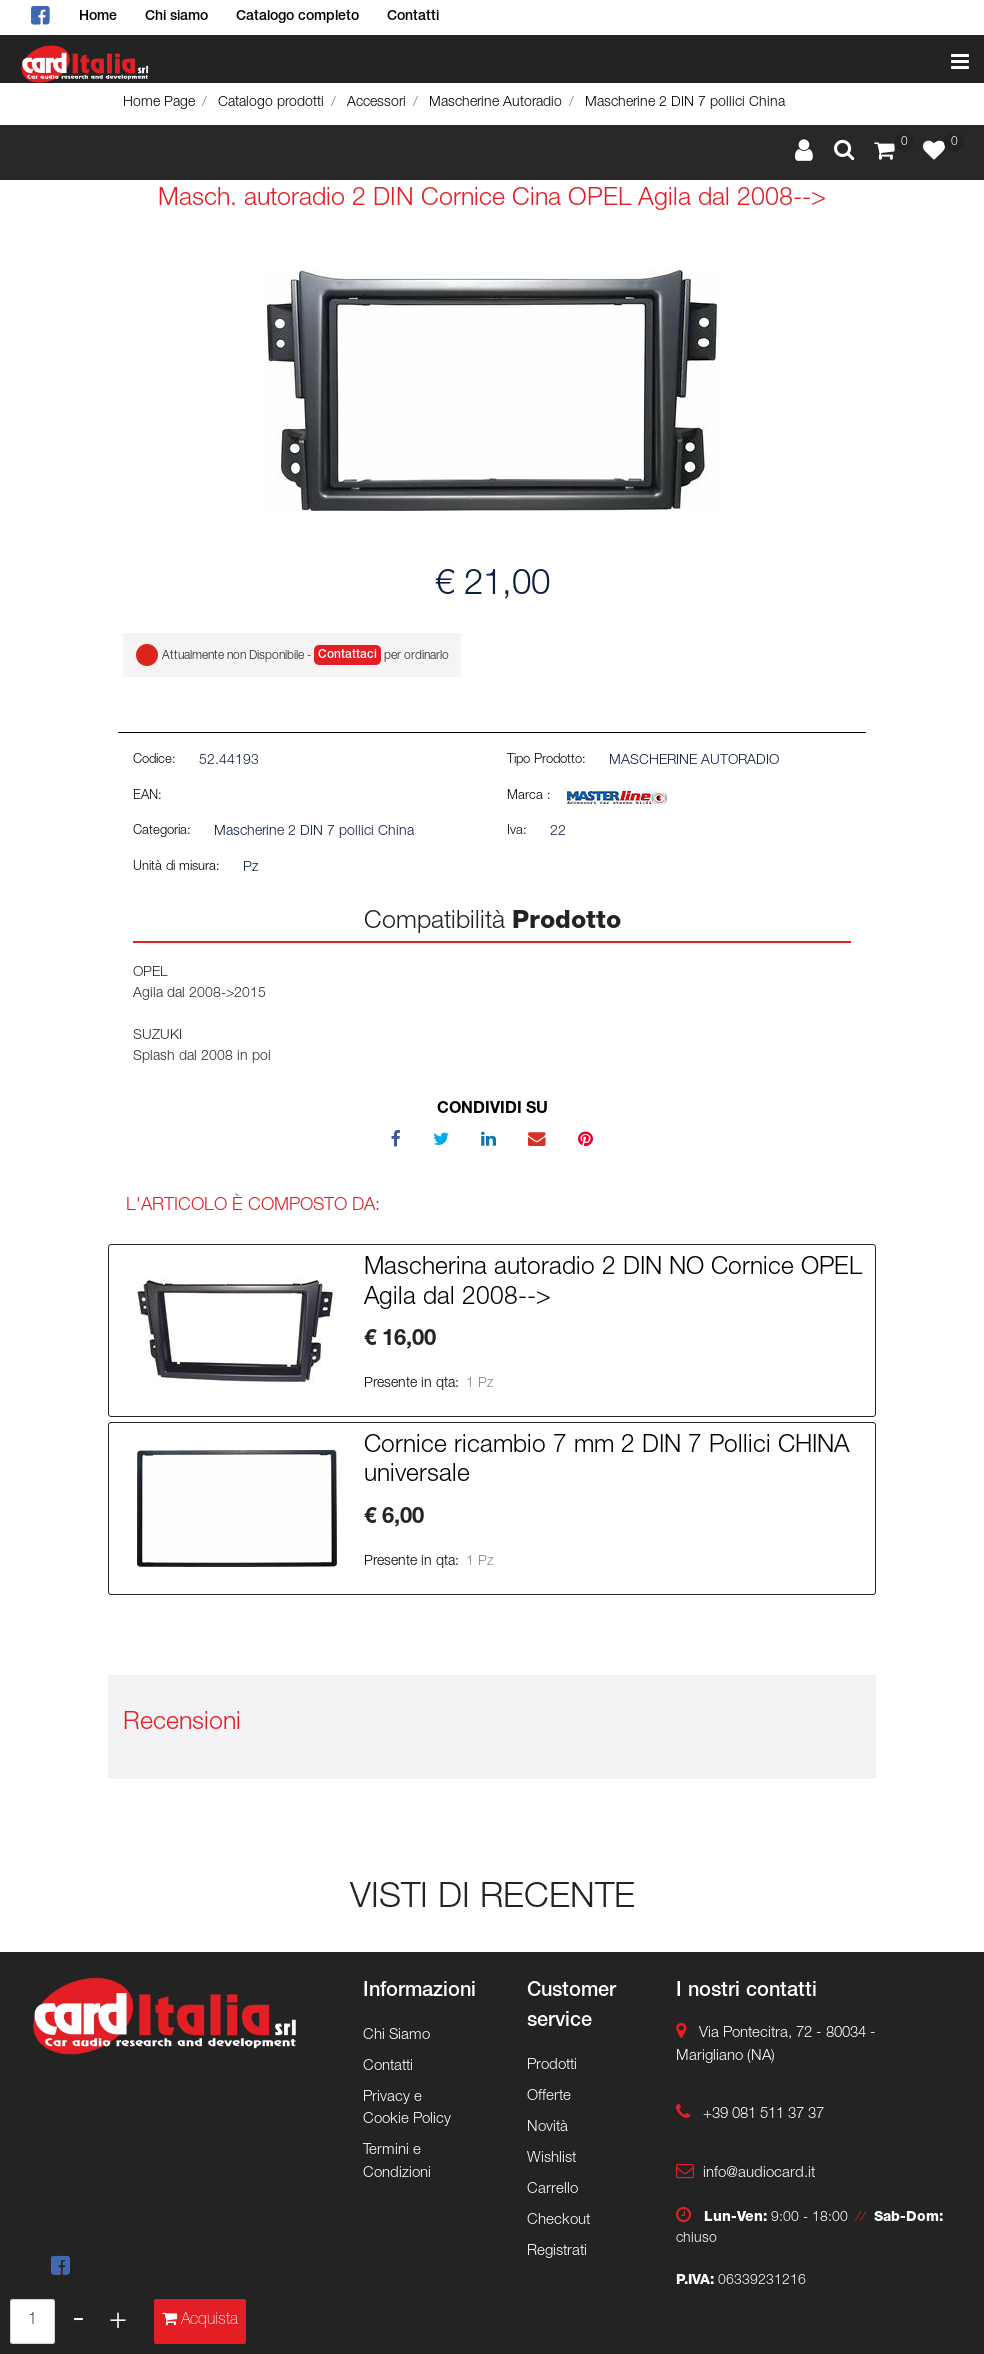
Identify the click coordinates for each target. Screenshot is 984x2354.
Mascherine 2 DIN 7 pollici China (685, 103)
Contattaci (347, 655)
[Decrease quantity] (78, 2321)
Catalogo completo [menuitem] (297, 17)
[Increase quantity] (118, 2321)
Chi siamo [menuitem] (176, 17)
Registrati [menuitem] (557, 2251)
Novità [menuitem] (547, 2127)
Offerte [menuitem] (549, 2096)
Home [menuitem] (98, 17)
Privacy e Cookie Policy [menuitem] (407, 2109)
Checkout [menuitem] (558, 2220)
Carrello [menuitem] (552, 2189)
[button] (492, 391)
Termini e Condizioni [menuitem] (397, 2162)
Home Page (159, 103)
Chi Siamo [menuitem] (396, 2035)
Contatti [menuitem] (413, 17)
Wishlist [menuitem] (551, 2158)
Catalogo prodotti (271, 103)
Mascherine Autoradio (495, 103)
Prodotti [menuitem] (552, 2065)
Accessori (376, 103)
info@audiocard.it (759, 2173)
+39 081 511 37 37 (763, 2114)
